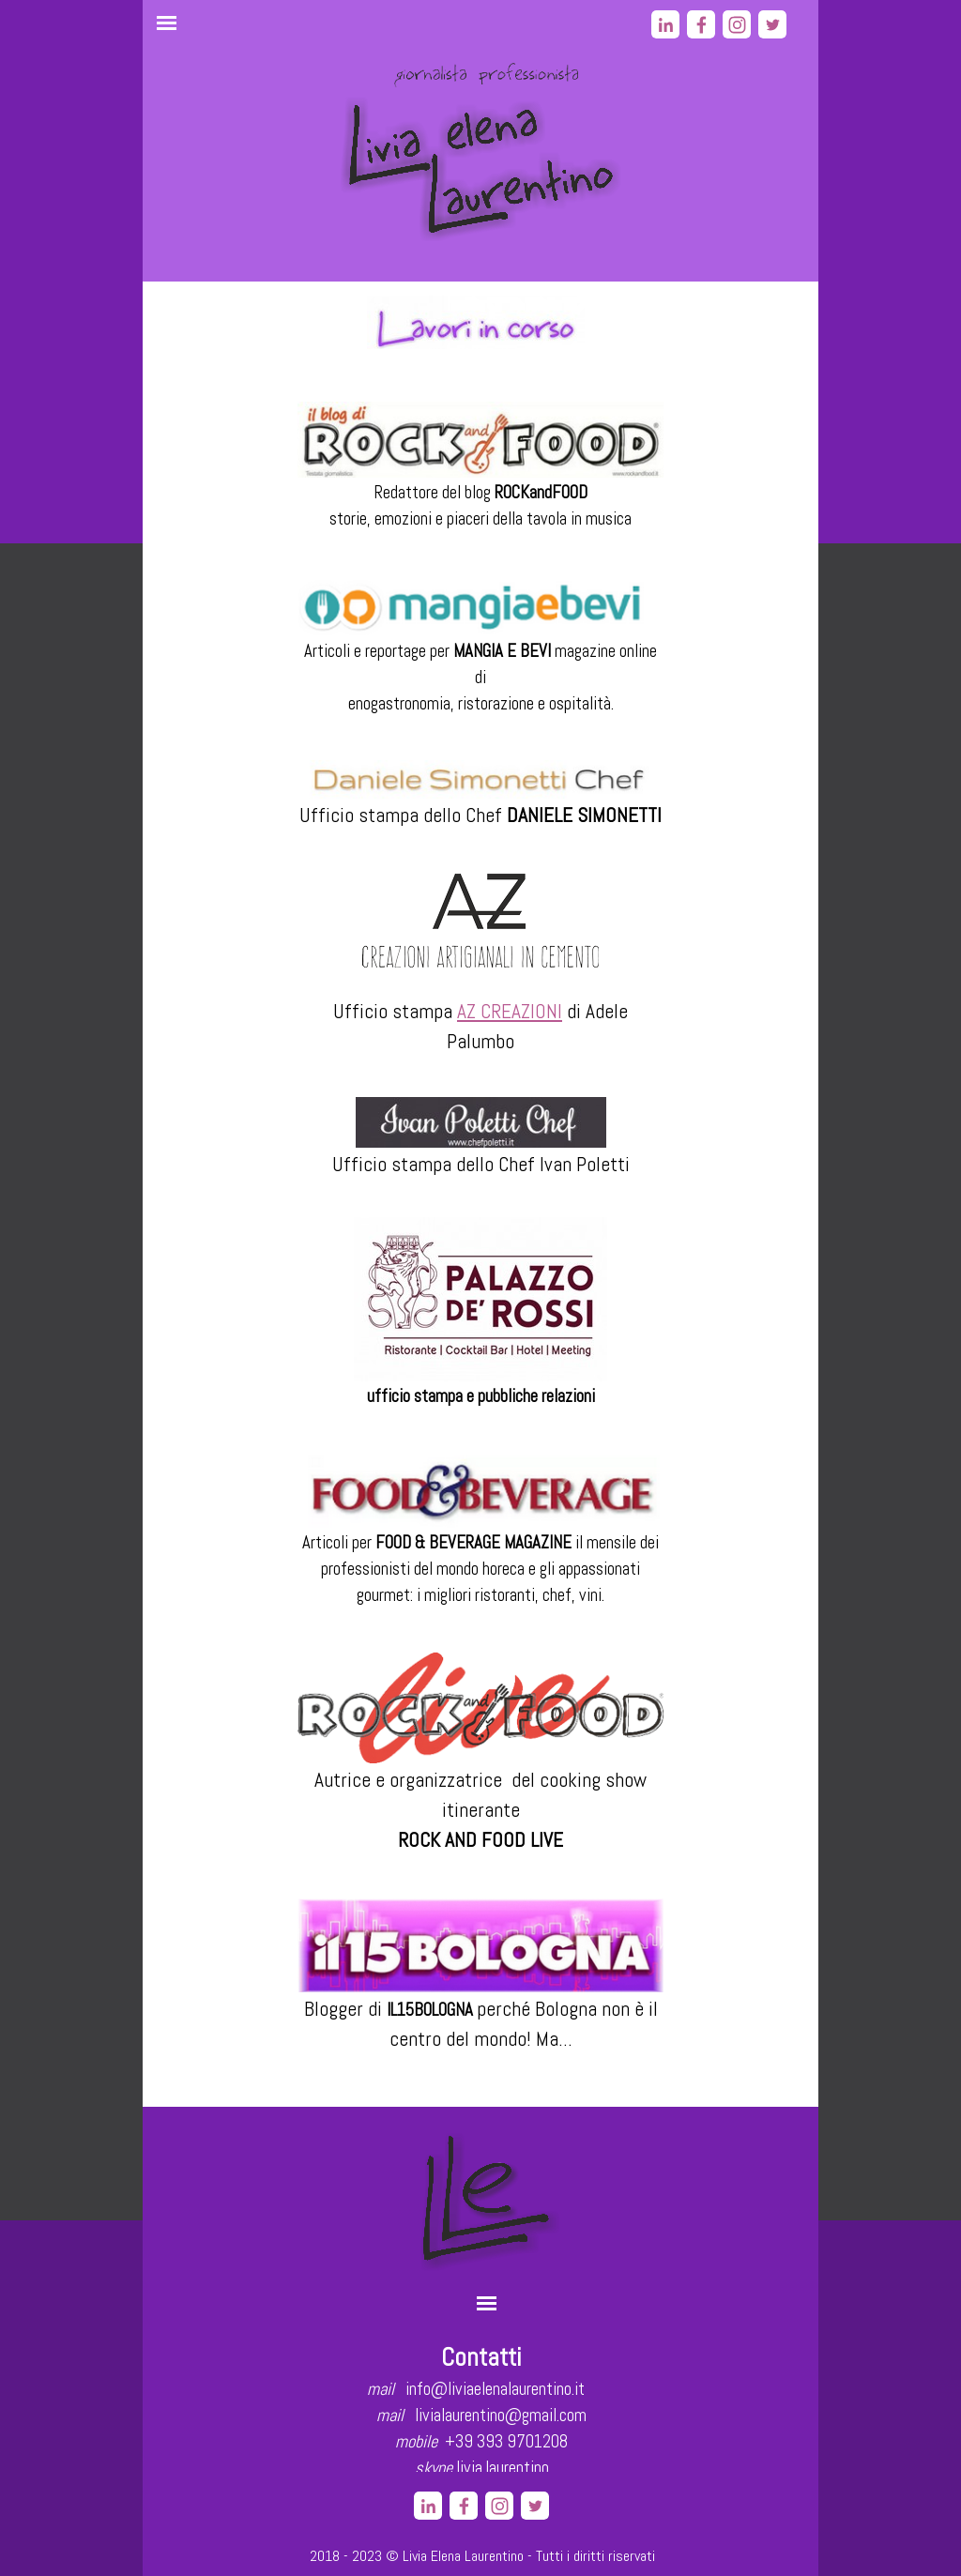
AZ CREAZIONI (509, 1011)
